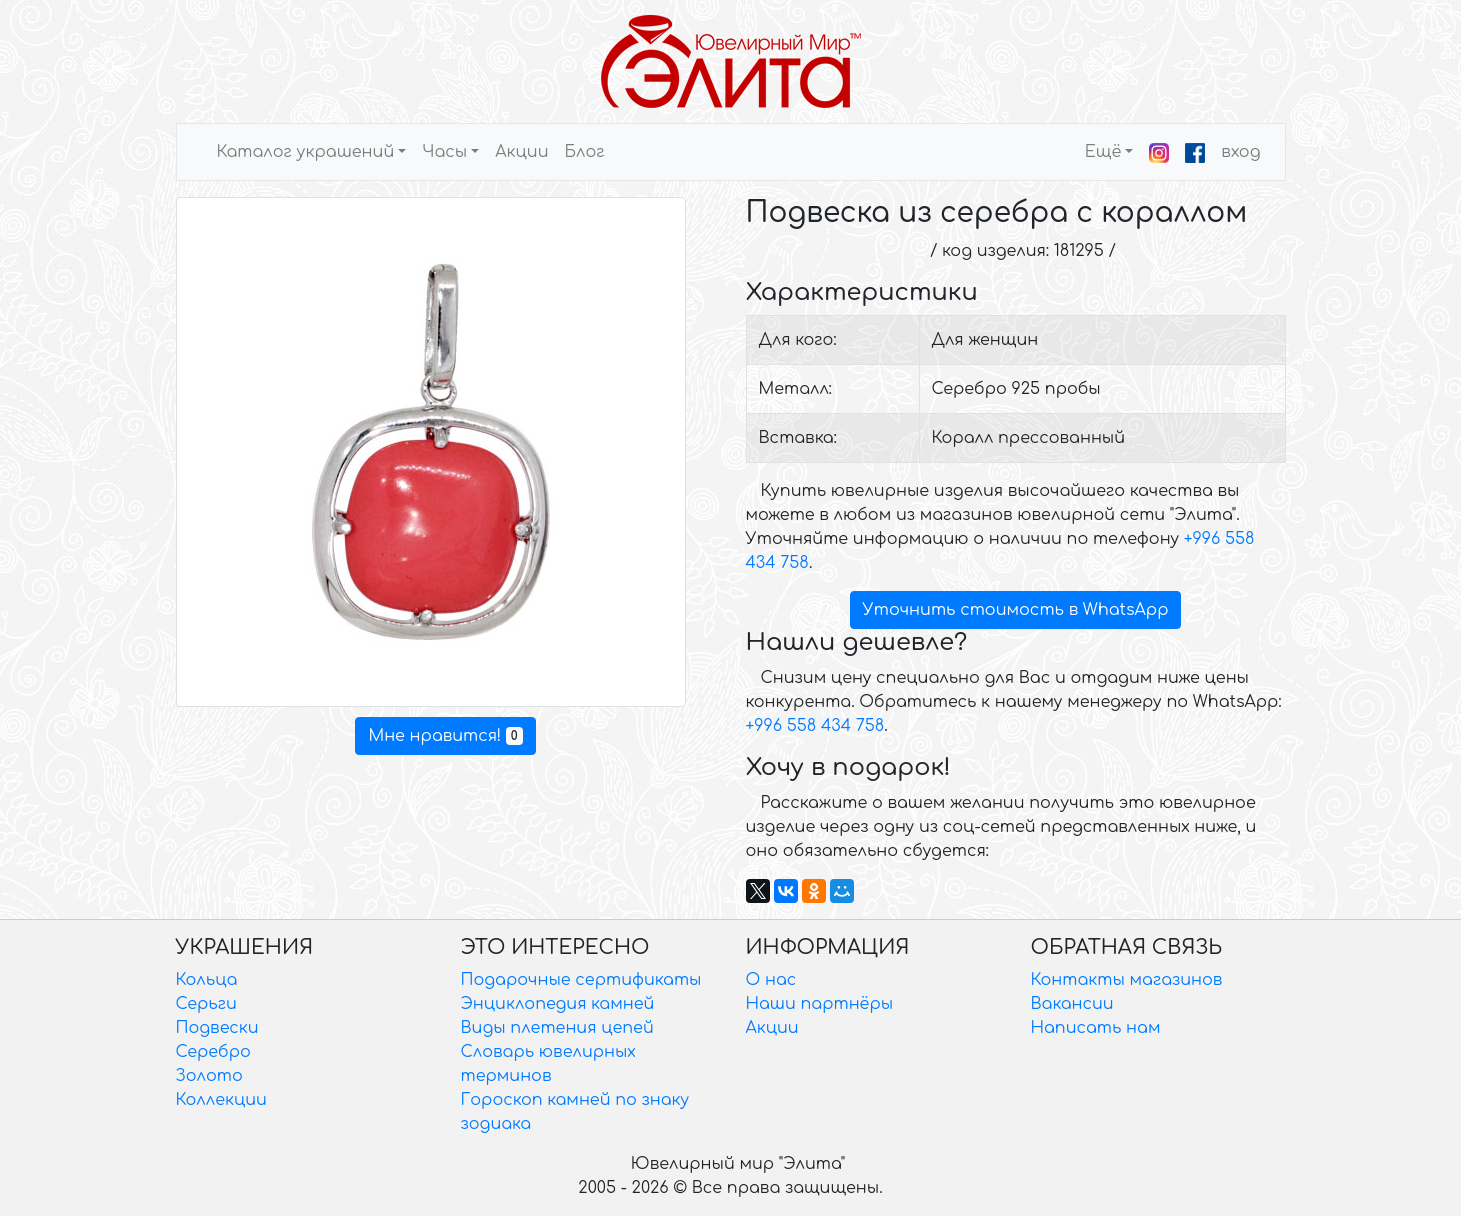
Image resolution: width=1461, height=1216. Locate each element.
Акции (521, 152)
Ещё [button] (1103, 152)
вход (1240, 152)
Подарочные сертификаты (581, 980)
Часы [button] (444, 152)
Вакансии (1072, 1004)
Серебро (213, 1052)
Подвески (217, 1028)
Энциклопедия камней (558, 1004)
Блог (584, 152)
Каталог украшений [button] (306, 152)
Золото (209, 1076)
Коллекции (221, 1100)
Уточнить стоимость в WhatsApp (1016, 610)
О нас (771, 980)
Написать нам (1096, 1028)
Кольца (207, 980)
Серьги (206, 1004)
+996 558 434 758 (815, 726)
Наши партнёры (820, 1004)
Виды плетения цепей (557, 1028)
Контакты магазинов (1127, 980)
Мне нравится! (445, 736)
